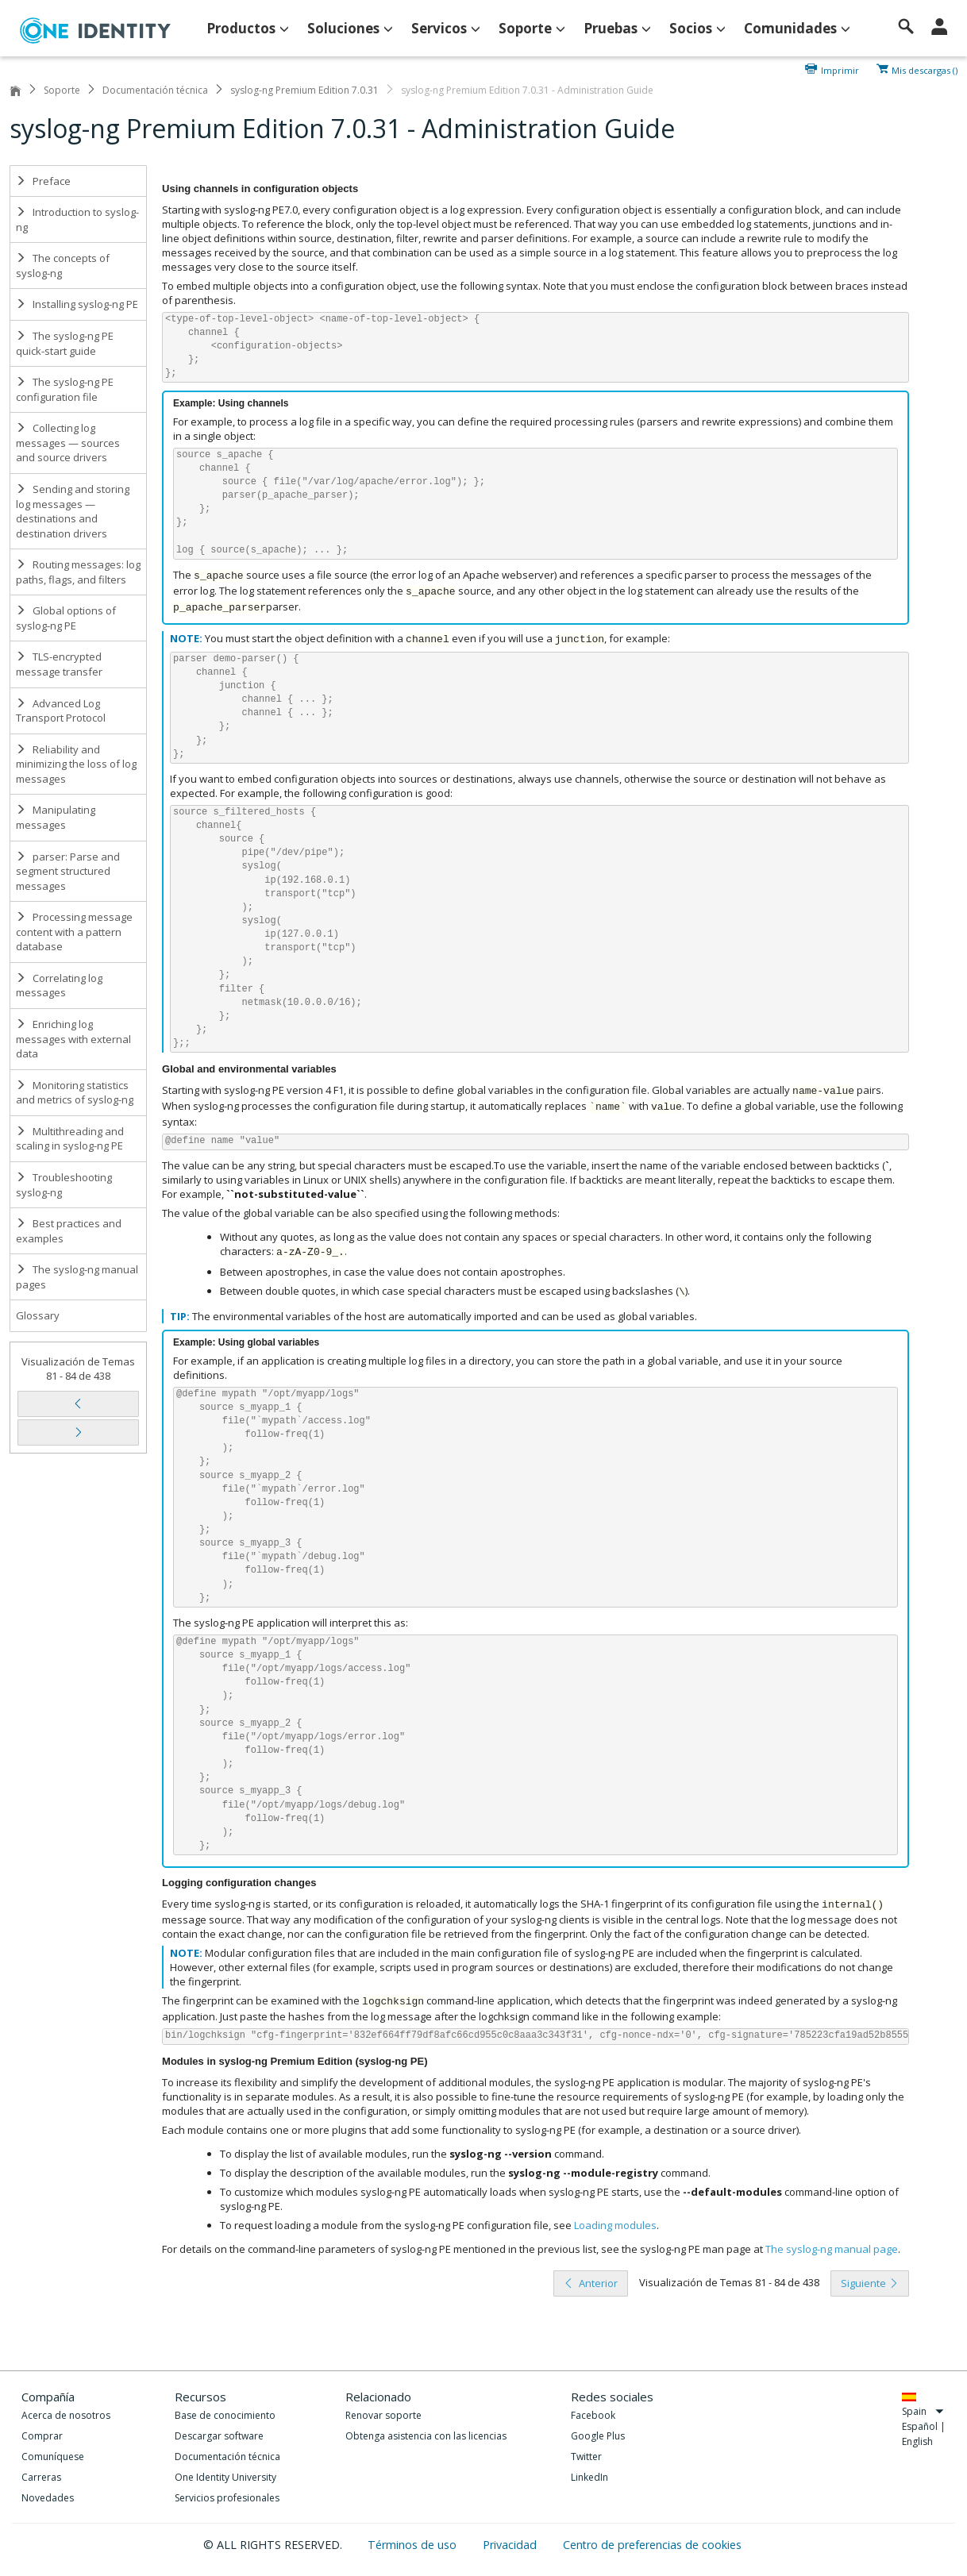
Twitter (586, 2456)
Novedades (47, 2498)
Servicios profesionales (227, 2498)
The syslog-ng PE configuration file (65, 389)
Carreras (41, 2477)
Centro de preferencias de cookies (652, 2544)
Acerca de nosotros (65, 2415)
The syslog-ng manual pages (77, 1277)
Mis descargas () (924, 69)
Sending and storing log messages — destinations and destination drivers (72, 511)
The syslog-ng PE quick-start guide (65, 343)
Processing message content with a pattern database (74, 931)
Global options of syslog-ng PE (66, 618)
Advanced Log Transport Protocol (61, 711)
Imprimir (840, 69)
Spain (923, 2411)
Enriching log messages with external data (73, 1039)
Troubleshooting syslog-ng (64, 1184)
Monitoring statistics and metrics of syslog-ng (74, 1092)
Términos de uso (414, 2544)
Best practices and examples (68, 1231)
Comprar (42, 2436)
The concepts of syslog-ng (63, 265)
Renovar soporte (383, 2415)
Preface (43, 181)
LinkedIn (589, 2477)
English (917, 2441)
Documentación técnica (155, 90)
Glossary (38, 1315)
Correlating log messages (59, 985)
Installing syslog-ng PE (77, 304)
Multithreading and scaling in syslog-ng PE (70, 1138)
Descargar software (219, 2436)
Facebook (593, 2415)
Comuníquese (52, 2456)
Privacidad (511, 2544)
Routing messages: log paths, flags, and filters (78, 572)
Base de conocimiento (225, 2415)
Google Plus (598, 2436)
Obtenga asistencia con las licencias (426, 2436)
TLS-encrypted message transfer (59, 664)
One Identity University (225, 2477)
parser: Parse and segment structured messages (68, 871)
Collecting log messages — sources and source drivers (68, 442)
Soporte (62, 90)
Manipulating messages (55, 817)
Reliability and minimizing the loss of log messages (76, 764)
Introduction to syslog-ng (77, 219)
